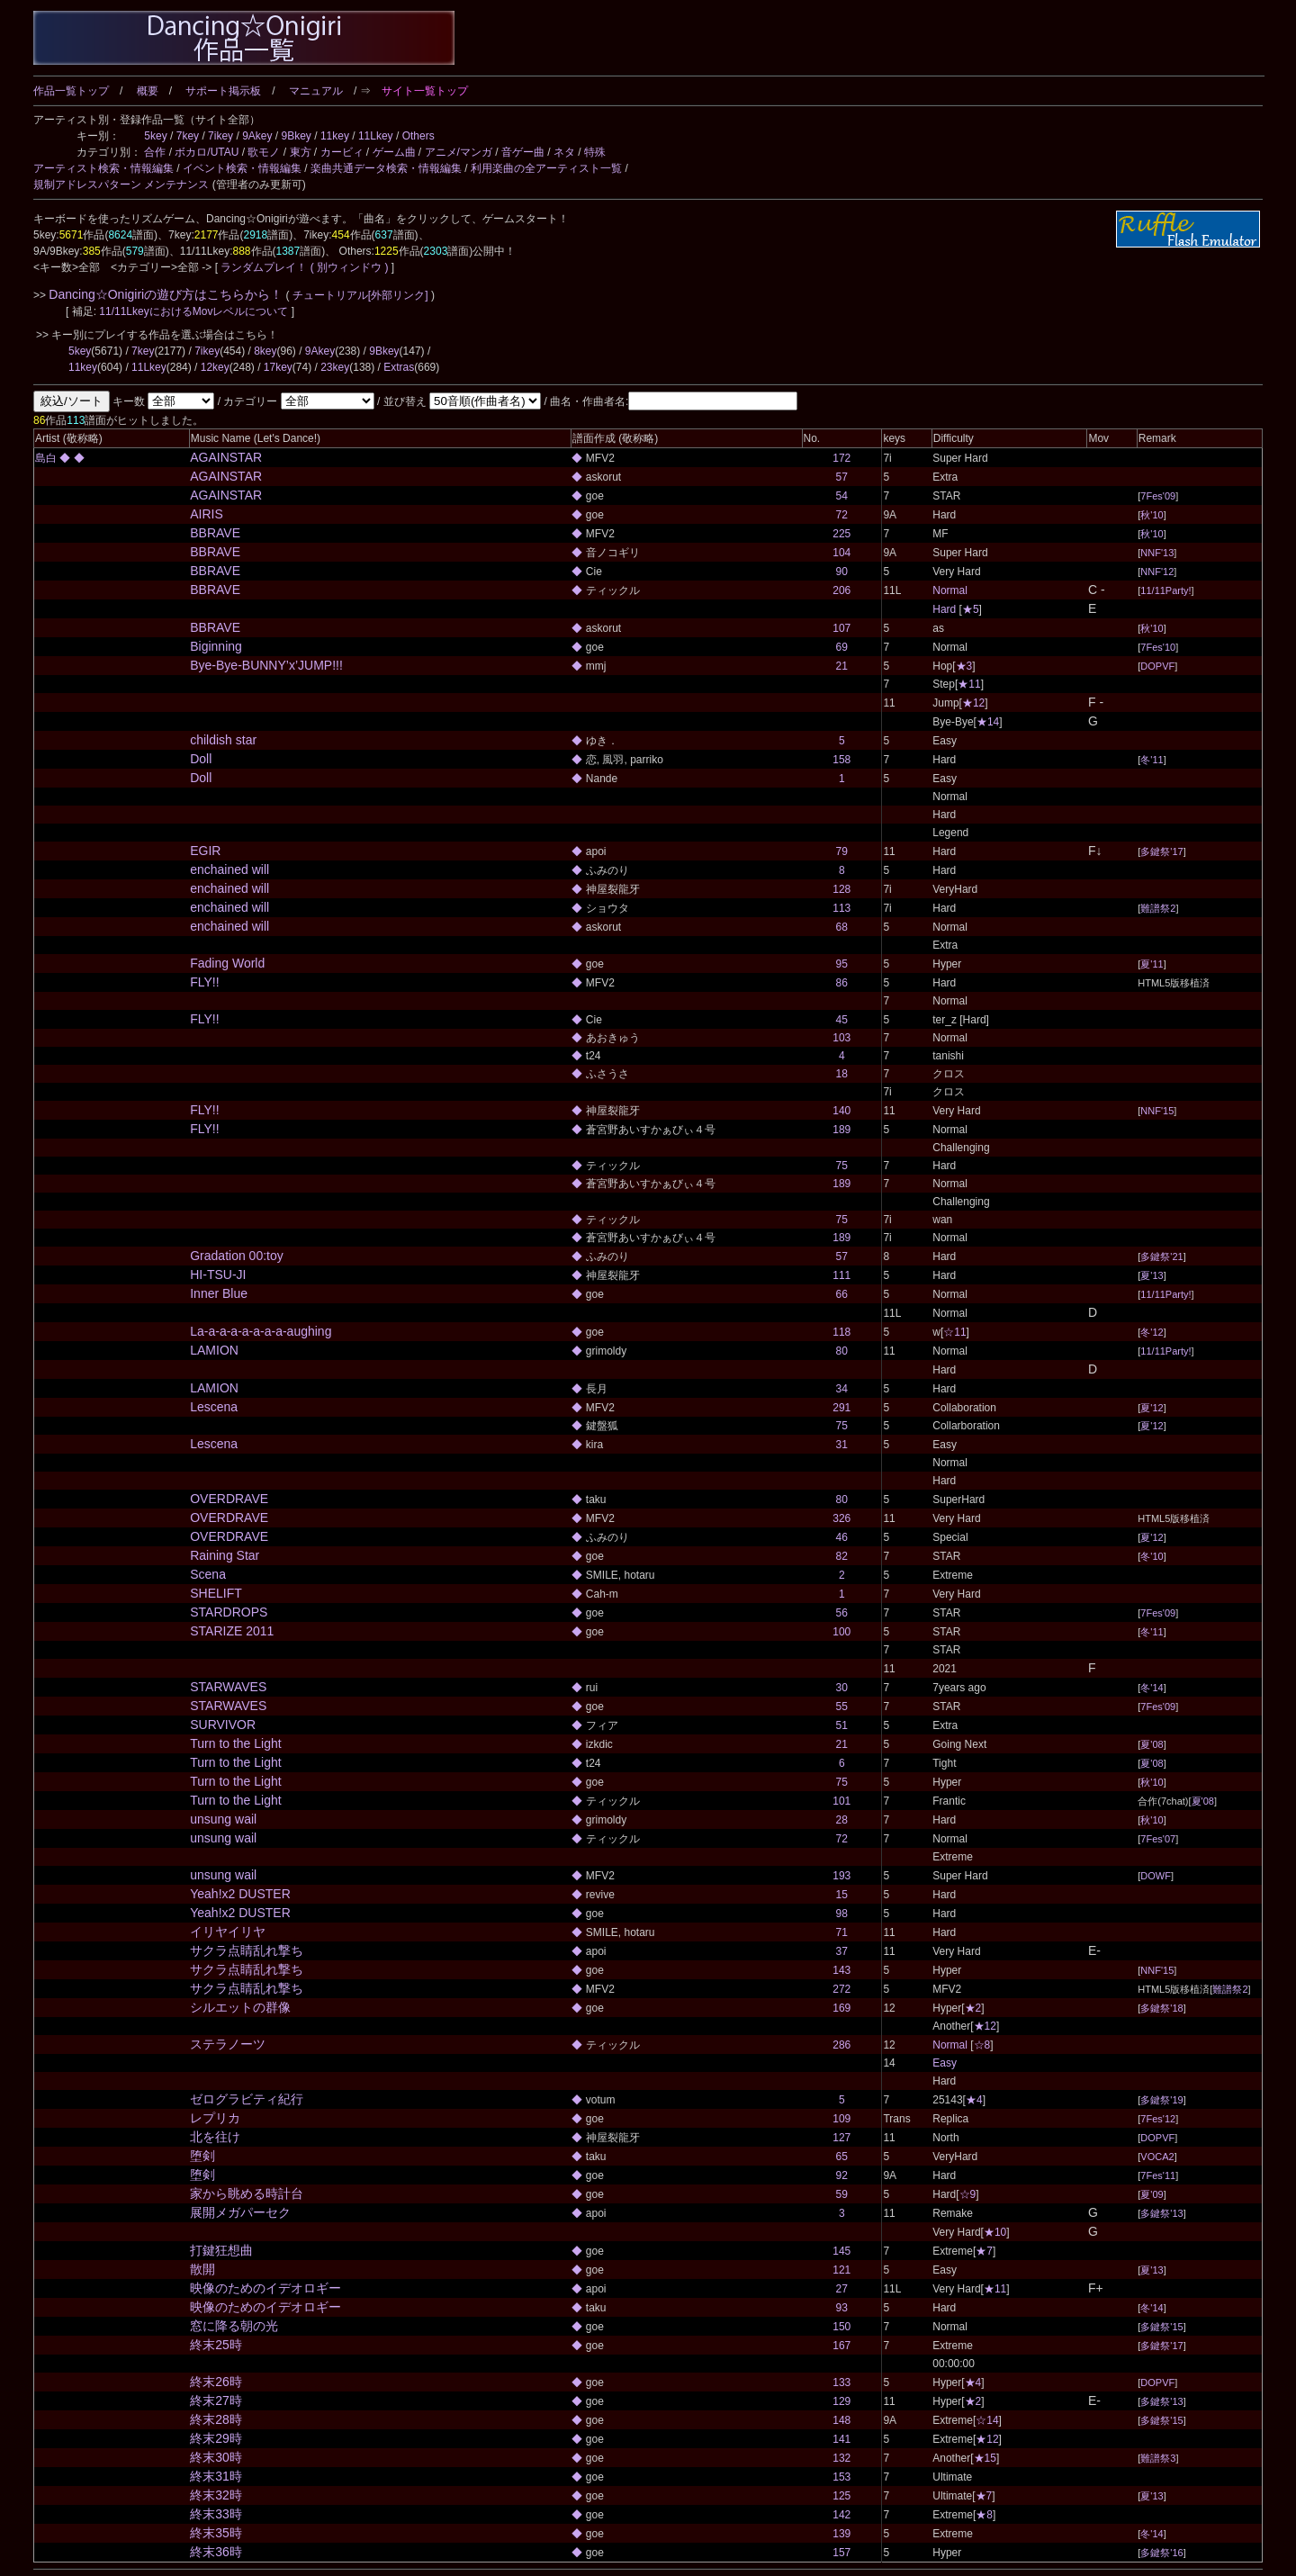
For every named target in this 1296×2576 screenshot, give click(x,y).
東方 (300, 152)
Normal (950, 590)
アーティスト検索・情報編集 (103, 168)
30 (842, 1687)
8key (265, 351)
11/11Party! (1165, 590)
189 (841, 1129)
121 (841, 2270)
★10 (995, 2232)
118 (841, 1332)
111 (841, 1275)
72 (842, 515)
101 (841, 1801)
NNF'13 (1157, 552)
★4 (974, 2100)
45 (842, 1019)
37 (842, 1951)
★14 (987, 722)
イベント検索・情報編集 (242, 168)
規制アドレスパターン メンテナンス (121, 184)
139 (841, 2533)
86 (842, 983)
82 (842, 1556)
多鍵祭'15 (1161, 2326)
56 (842, 1613)
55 (842, 1706)
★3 (964, 666)
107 (841, 628)
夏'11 (1151, 964)
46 (842, 1537)
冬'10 (1151, 1556)
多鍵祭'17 (1161, 851)
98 (842, 1913)
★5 (970, 609)
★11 (969, 684)
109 (841, 2118)
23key (334, 367)
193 (841, 1875)
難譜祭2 (1157, 908)
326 (841, 1518)
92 (842, 2175)
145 (841, 2251)
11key (334, 136)
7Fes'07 (1157, 1838)
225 (841, 533)
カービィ (342, 152)
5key (155, 136)
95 (842, 964)
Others (418, 136)
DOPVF (1157, 666)
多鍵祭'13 (1161, 2213)
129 (841, 2401)
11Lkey (375, 136)
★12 (973, 703)
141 (841, 2439)
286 (841, 2045)
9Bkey (296, 136)
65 (842, 2156)
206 (841, 590)
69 (842, 647)
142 (841, 2514)
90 (842, 571)
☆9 (967, 2194)
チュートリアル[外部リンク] (360, 295)
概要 (147, 91)
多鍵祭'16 (1161, 2552)
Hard (944, 609)
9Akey (257, 136)
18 (842, 1073)
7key (187, 136)
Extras (398, 367)
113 (841, 908)
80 (842, 1351)
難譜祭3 (1157, 2458)
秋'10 (1151, 514)
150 (841, 2326)
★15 (985, 2458)
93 (842, 2307)
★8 (984, 2514)
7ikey (220, 136)
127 (841, 2137)
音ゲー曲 (522, 152)
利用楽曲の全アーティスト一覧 (546, 168)
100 (841, 1632)
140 (841, 1110)
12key (215, 367)
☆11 (954, 1332)
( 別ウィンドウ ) (349, 267)
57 (842, 477)
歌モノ (264, 152)
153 (841, 2477)
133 (841, 2382)
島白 (47, 458)
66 (842, 1294)
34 (842, 1389)
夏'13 (1151, 1275)
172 (841, 458)
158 (841, 759)
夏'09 (1151, 2194)
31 (842, 1444)
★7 (984, 2251)
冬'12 (1151, 1332)
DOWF (1155, 1875)
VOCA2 (1157, 2156)
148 (841, 2420)
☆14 (987, 2420)
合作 (155, 152)
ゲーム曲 (394, 152)
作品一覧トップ (71, 91)
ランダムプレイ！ (264, 267)
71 (842, 1932)
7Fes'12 (1157, 2118)
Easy (944, 2063)
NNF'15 (1157, 1110)
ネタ (564, 152)
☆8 (982, 2045)
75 (842, 1165)
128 (841, 889)
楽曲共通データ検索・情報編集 (386, 168)
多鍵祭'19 (1161, 2099)
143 (841, 1970)
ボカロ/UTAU (206, 152)
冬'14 (1151, 1687)
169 (841, 2008)
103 (841, 1037)
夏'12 (1151, 1407)
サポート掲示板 (223, 91)
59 (842, 2194)
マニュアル (316, 91)
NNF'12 (1157, 571)
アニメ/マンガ (458, 152)
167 (841, 2345)
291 (841, 1407)
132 (841, 2458)
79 (842, 851)
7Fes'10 (1157, 647)
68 (842, 927)
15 (842, 1894)
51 (842, 1725)
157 (841, 2552)
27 (842, 2289)
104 (841, 552)
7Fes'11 (1157, 2175)
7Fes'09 (1157, 496)
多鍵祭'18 (1161, 2008)
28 (842, 1820)
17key (278, 367)
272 (841, 1989)
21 (842, 666)
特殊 (595, 152)
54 (842, 496)
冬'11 (1151, 759)
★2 (973, 2008)
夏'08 (1151, 1744)
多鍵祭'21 (1161, 1256)
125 (841, 2496)
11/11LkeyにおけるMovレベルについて (195, 311)
